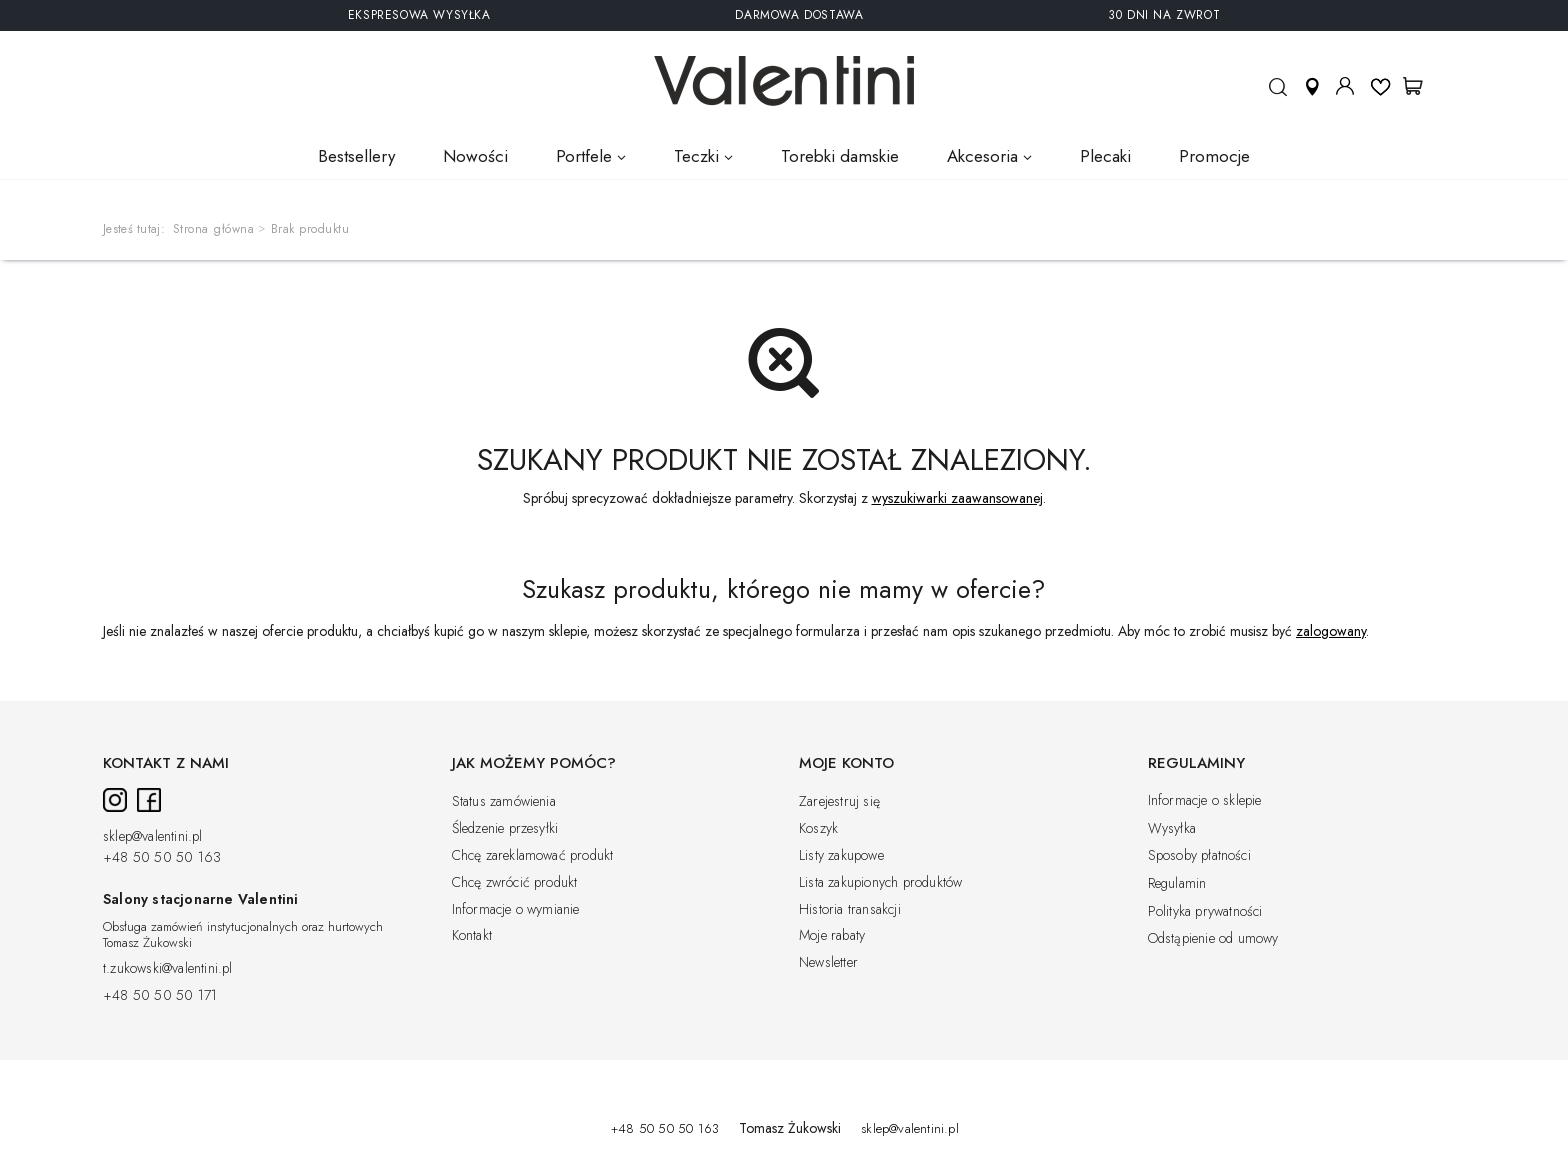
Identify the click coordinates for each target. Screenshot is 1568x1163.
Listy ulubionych (1380, 85)
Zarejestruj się (839, 802)
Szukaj (1277, 95)
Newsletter (828, 963)
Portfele (584, 156)
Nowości (475, 156)
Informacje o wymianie (516, 910)
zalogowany (1331, 631)
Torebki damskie (840, 156)
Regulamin (1177, 884)
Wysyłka (1172, 829)
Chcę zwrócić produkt (515, 883)
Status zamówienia (504, 802)
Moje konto (1345, 86)
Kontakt (472, 936)
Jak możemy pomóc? (534, 764)
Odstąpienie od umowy (1213, 939)
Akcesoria (982, 156)
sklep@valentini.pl (153, 837)
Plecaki (1105, 156)
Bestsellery (356, 156)
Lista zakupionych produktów (880, 883)
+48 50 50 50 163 (162, 858)
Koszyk (818, 829)
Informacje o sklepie (1205, 801)
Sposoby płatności (1199, 856)
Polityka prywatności (1205, 912)
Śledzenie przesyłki (505, 829)
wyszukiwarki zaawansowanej (957, 498)
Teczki (696, 156)
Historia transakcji (850, 910)
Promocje (1214, 156)
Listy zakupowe (841, 856)
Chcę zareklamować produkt (533, 856)
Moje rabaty (832, 936)
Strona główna (214, 229)
